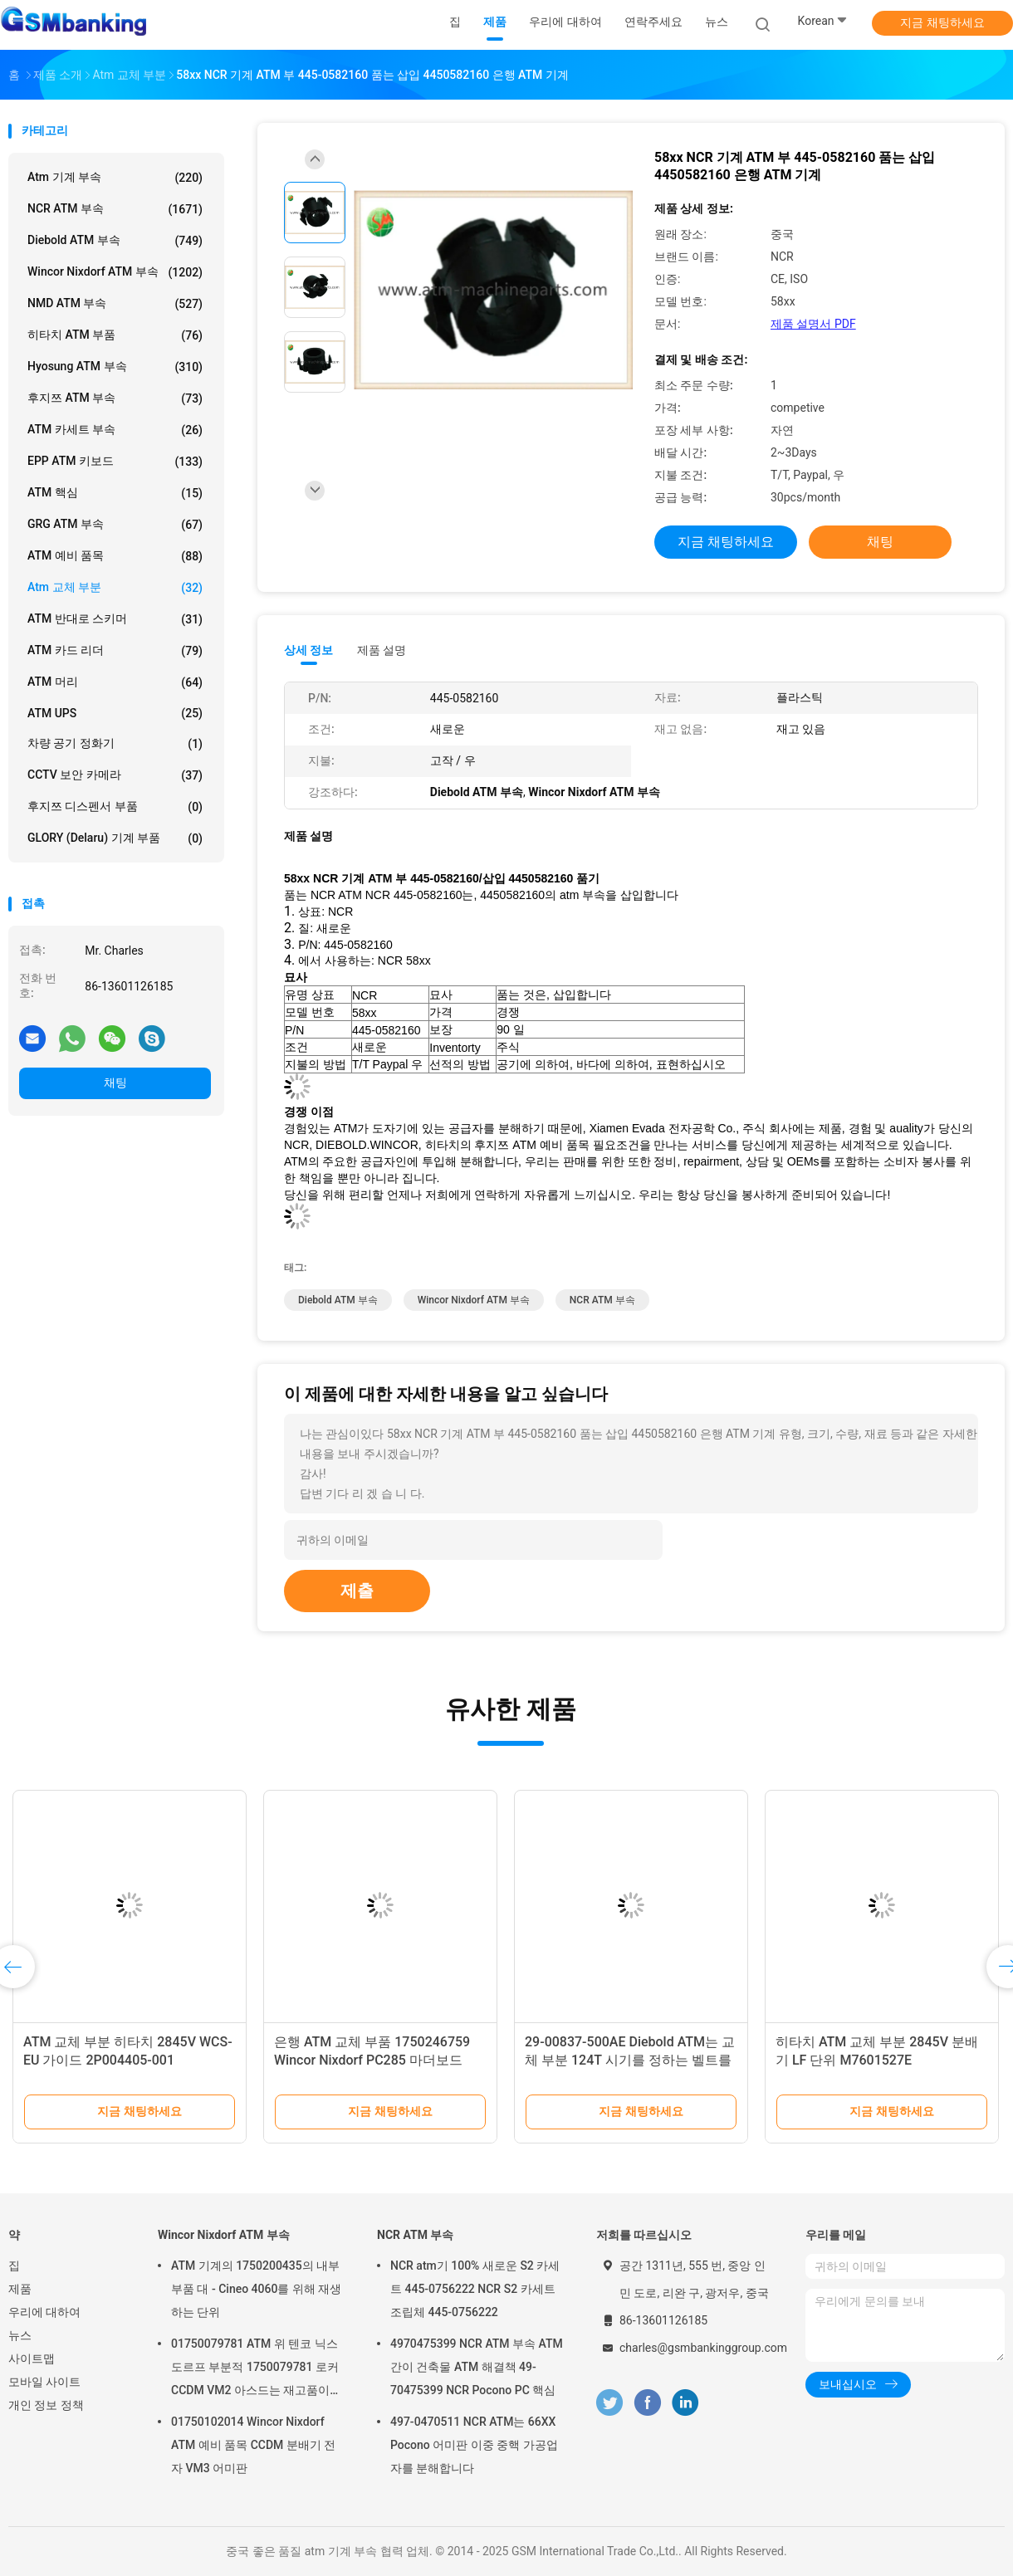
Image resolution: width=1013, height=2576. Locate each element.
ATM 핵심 (115, 493)
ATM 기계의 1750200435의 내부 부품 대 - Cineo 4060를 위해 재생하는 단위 (256, 2289)
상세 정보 (309, 650)
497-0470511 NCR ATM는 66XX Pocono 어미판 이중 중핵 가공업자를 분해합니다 (474, 2445)
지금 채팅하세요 (942, 22)
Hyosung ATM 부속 (115, 367)
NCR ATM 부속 (115, 209)
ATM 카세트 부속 (115, 430)
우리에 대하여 (44, 2312)
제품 (20, 2288)
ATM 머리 (115, 682)
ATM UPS (115, 713)
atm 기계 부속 (115, 177)
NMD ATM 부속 (115, 304)
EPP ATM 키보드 (115, 461)
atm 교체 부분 (115, 587)
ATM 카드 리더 (115, 651)
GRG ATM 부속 (115, 524)
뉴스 (20, 2335)
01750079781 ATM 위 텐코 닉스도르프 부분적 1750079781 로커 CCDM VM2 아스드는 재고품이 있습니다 (255, 2369)
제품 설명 (381, 650)
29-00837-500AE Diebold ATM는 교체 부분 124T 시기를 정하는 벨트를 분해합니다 (630, 2060)
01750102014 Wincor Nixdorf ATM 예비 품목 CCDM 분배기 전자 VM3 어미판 (253, 2445)
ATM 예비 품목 (115, 556)
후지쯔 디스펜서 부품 (115, 807)
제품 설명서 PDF (813, 323)
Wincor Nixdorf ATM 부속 (115, 272)
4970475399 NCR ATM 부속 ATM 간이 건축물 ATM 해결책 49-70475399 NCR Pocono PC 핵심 (476, 2367)
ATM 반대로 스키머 (115, 619)
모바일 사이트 (44, 2381)
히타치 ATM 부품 (115, 335)
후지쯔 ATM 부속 (115, 398)
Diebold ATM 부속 (115, 240)
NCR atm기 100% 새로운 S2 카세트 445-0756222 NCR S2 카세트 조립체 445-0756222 (475, 2289)
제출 (357, 1591)
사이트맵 (31, 2358)
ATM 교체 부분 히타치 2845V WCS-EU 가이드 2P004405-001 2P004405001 (127, 2060)
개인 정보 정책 (46, 2405)
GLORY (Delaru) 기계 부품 (115, 838)
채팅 (115, 1082)
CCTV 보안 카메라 (115, 775)
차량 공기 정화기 (115, 744)
